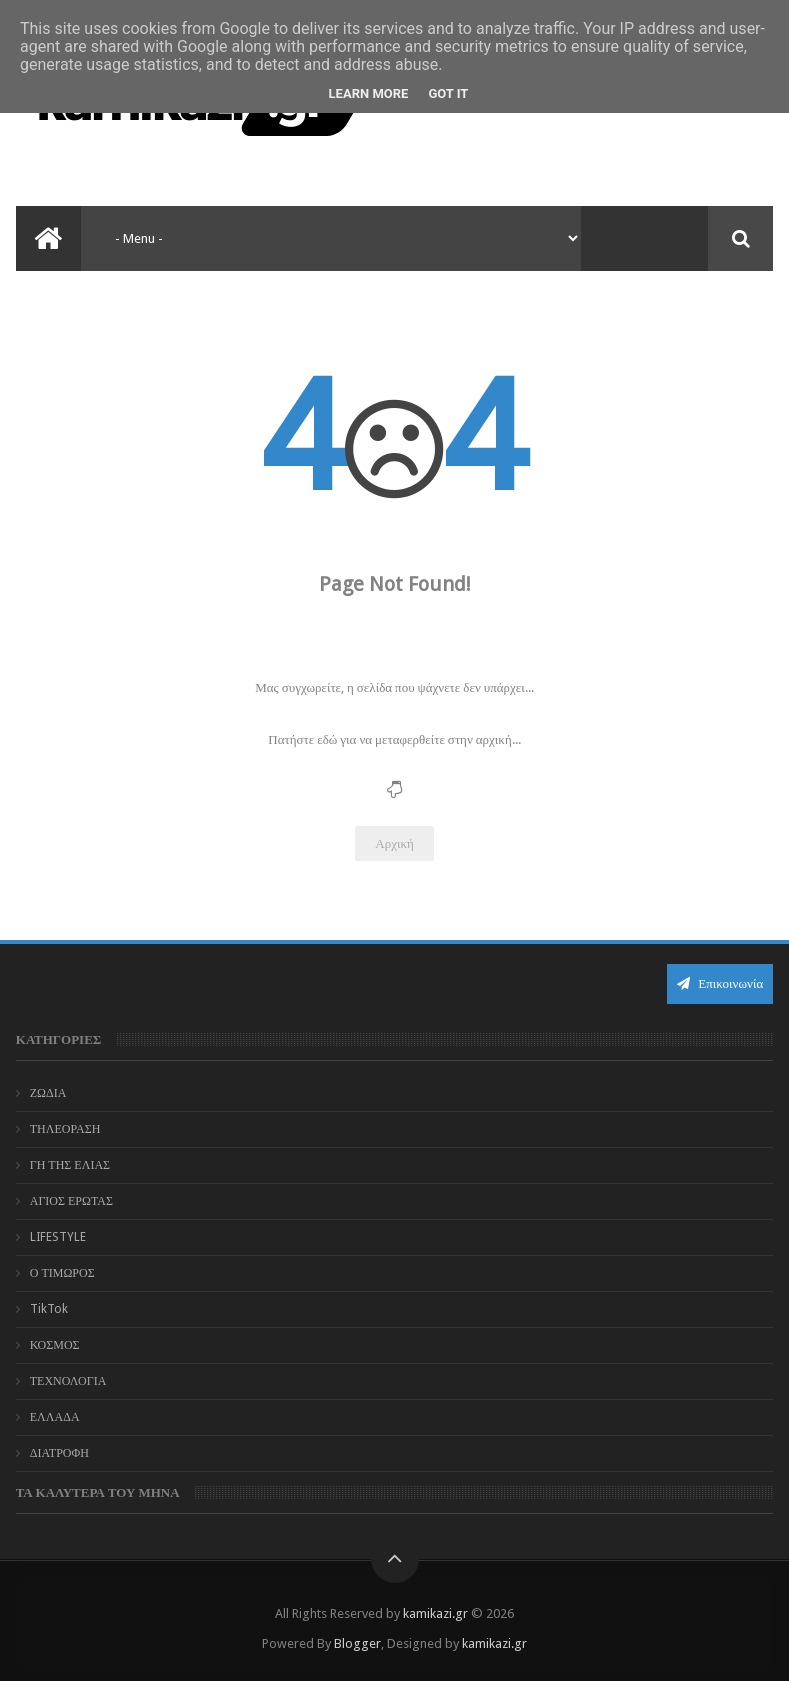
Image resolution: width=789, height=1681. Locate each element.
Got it (448, 93)
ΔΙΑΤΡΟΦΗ (59, 1453)
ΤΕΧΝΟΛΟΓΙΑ (68, 1381)
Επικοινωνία (720, 983)
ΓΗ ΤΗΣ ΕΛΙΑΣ (70, 1165)
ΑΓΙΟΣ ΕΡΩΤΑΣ (71, 1201)
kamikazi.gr (435, 1613)
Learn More (369, 93)
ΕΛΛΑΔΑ (55, 1417)
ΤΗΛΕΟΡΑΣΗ (65, 1129)
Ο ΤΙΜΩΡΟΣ (62, 1273)
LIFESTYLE (58, 1237)
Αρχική (394, 843)
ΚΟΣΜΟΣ (55, 1345)
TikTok (49, 1309)
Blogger (357, 1643)
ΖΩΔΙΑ (48, 1093)
